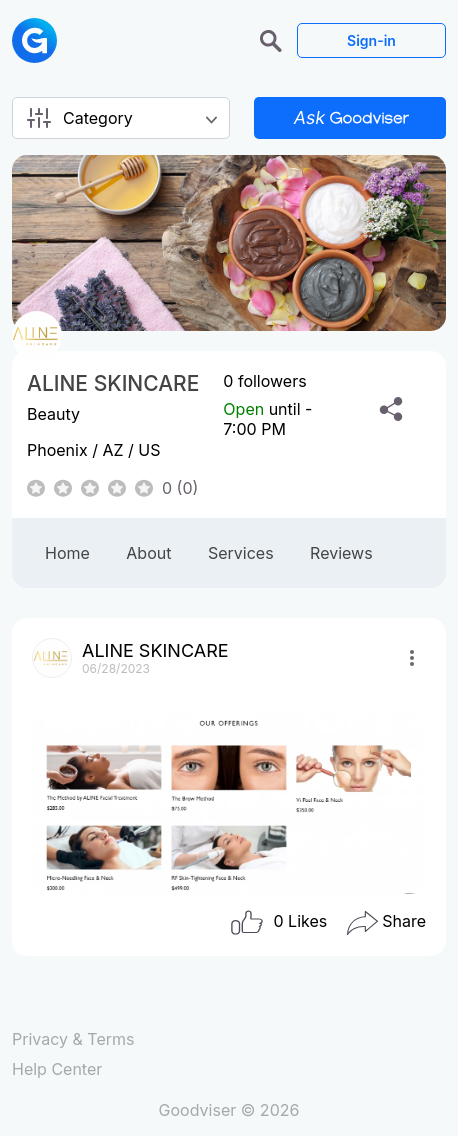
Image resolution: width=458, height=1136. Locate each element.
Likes (278, 923)
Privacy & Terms (73, 1039)
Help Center (57, 1069)
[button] (273, 39)
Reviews (341, 553)
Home (67, 553)
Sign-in (371, 40)
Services (241, 553)
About (148, 553)
